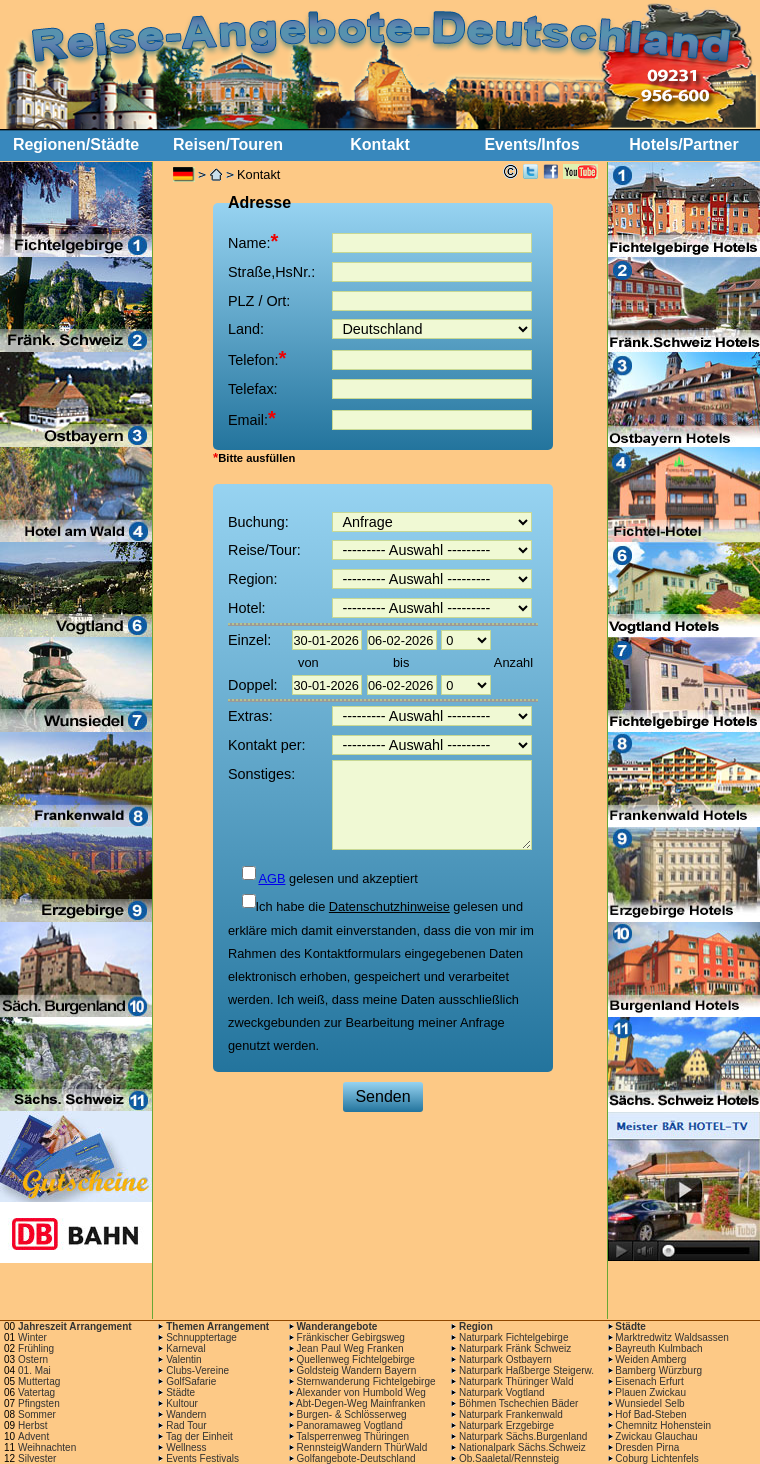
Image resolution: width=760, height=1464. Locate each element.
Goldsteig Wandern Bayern (357, 1370)
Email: (252, 418)
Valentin (183, 1359)
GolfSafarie (191, 1381)
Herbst (32, 1425)
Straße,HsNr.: (271, 272)
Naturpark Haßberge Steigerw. (526, 1370)
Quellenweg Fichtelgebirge (356, 1359)
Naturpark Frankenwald (511, 1414)
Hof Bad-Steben (650, 1414)
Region (476, 1326)
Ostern (33, 1359)
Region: (253, 579)
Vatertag (36, 1392)
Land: (246, 329)
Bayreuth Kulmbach (658, 1348)
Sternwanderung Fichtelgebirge (366, 1381)
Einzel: (249, 640)
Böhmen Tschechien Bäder (518, 1403)
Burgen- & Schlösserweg (352, 1414)
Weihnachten (47, 1447)
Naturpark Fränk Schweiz (515, 1348)
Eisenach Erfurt (649, 1381)
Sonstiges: (261, 774)
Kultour (182, 1403)
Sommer (37, 1414)
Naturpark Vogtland (502, 1392)
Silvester (37, 1458)
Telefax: (253, 389)
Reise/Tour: (264, 550)
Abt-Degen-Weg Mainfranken (360, 1403)
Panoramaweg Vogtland (350, 1425)
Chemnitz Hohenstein (663, 1425)
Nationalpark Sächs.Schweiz (522, 1447)
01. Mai (34, 1370)
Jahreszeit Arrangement (75, 1326)
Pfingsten (39, 1403)
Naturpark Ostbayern (505, 1359)
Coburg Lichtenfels (656, 1458)
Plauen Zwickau (650, 1392)
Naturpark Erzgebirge (506, 1425)
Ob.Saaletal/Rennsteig (509, 1458)
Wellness (186, 1447)
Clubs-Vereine (197, 1370)
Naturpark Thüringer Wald (516, 1381)
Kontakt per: (267, 745)
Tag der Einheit (199, 1436)
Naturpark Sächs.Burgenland (523, 1436)
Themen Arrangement (217, 1326)
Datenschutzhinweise (389, 906)
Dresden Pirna (647, 1447)
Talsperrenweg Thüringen (352, 1436)
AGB (271, 878)
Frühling (36, 1348)
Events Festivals (202, 1458)
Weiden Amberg (650, 1359)
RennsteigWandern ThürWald (362, 1447)
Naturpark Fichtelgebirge (514, 1337)
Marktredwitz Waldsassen (672, 1337)
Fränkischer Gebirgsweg (351, 1337)
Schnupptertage (201, 1337)
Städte (630, 1326)
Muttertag (39, 1381)
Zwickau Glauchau (656, 1436)
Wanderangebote (337, 1326)
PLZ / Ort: (259, 301)
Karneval (185, 1348)
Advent (33, 1436)
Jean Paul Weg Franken (350, 1348)
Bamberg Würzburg (658, 1370)
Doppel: (253, 685)
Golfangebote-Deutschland (356, 1458)
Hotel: (247, 608)
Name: (253, 241)
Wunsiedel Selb (649, 1403)
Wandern (186, 1414)
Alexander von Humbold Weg (361, 1392)
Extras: (250, 716)
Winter (32, 1337)
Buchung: (258, 522)
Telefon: (257, 358)
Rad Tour (186, 1425)
